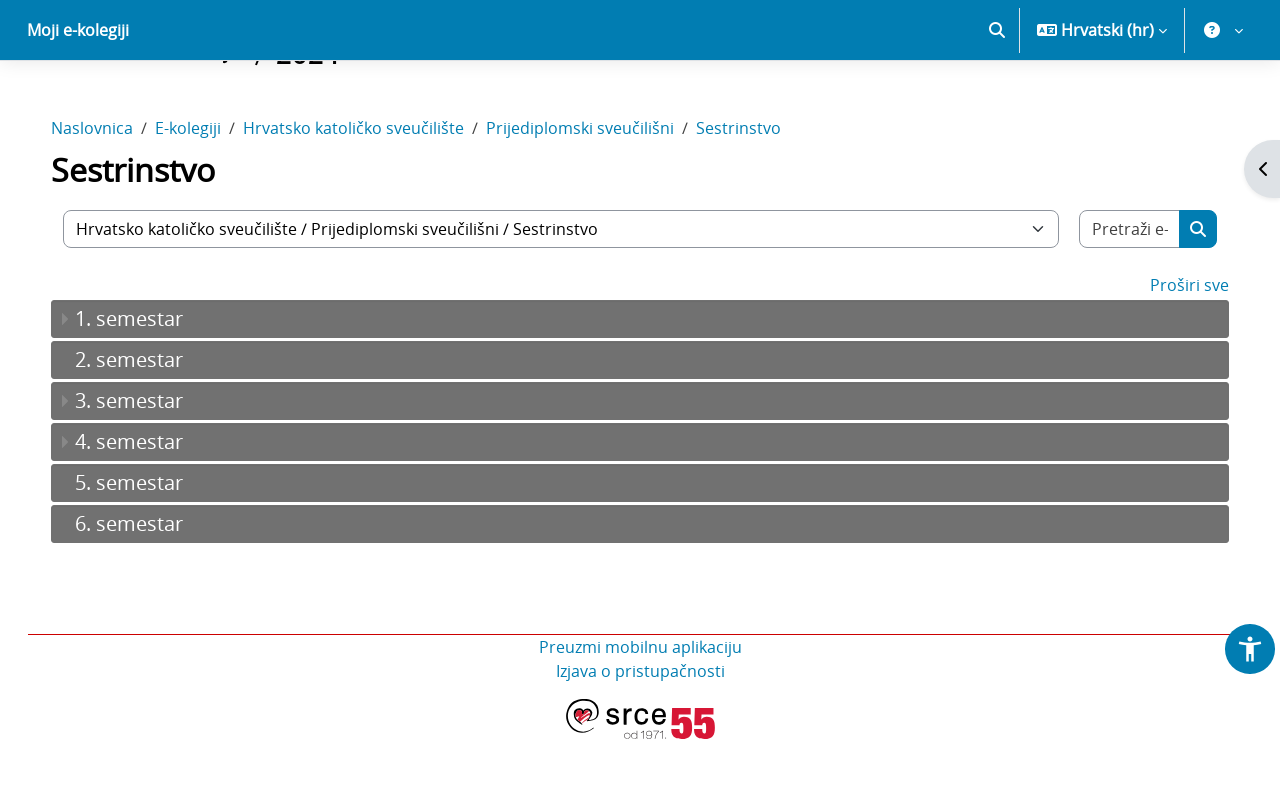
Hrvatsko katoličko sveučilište (373, 198)
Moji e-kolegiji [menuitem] (78, 100)
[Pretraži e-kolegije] (1112, 299)
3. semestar (149, 470)
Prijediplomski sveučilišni (600, 198)
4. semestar (149, 511)
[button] (997, 100)
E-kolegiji (208, 198)
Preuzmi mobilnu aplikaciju (640, 717)
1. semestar (149, 388)
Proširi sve (1169, 355)
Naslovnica (112, 198)
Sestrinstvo (758, 198)
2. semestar (149, 429)
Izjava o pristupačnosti (640, 741)
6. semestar (149, 593)
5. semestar (149, 552)
